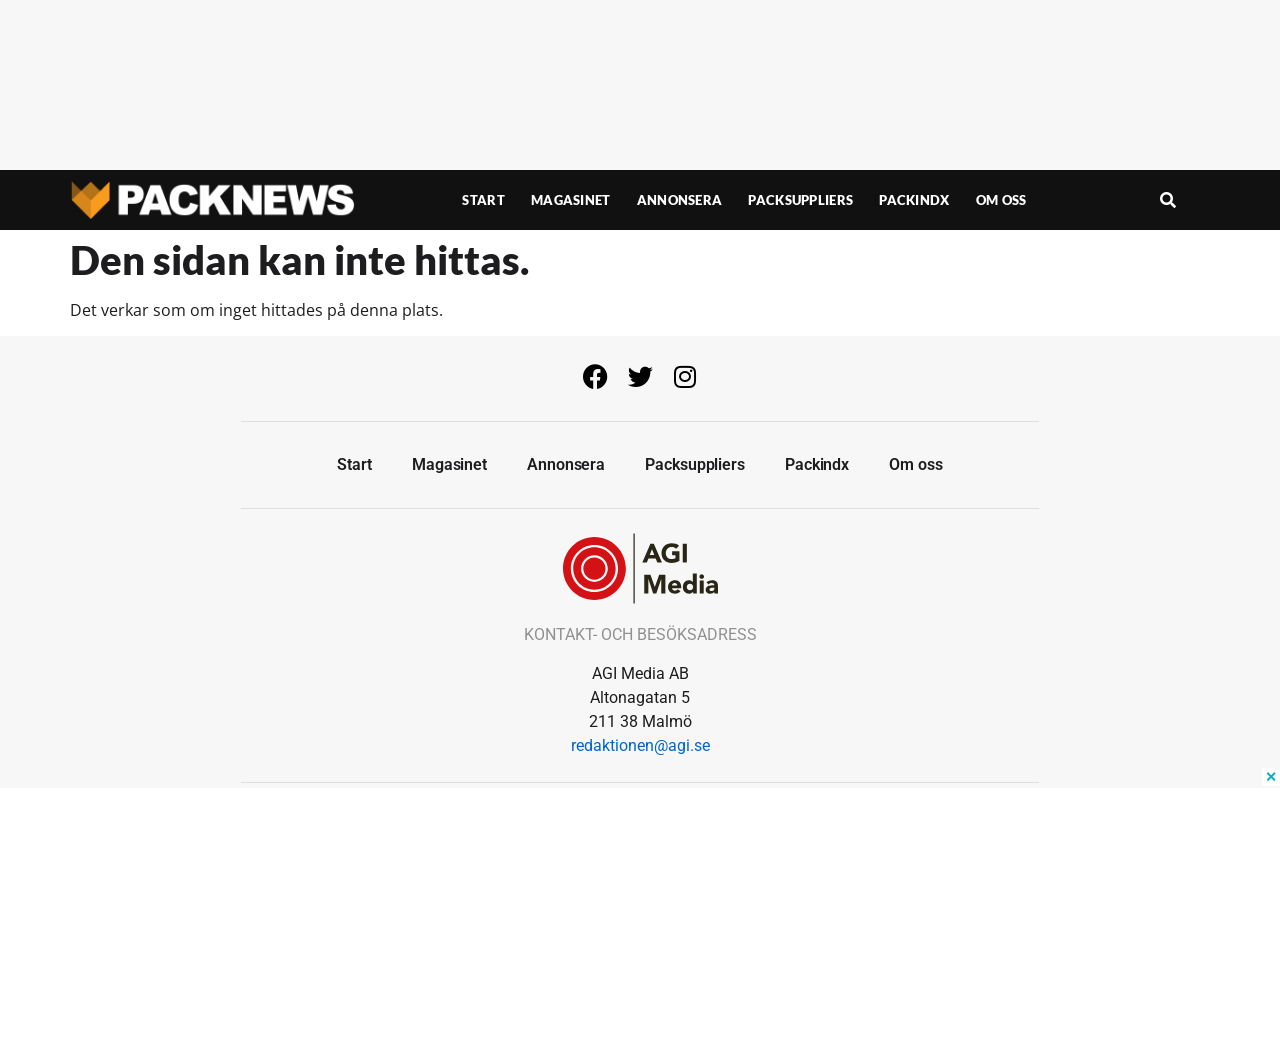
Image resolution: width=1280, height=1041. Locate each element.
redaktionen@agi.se (640, 745)
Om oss (1001, 200)
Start (483, 200)
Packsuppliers (800, 200)
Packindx (914, 200)
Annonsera (680, 200)
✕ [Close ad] (1271, 777)
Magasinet (571, 200)
